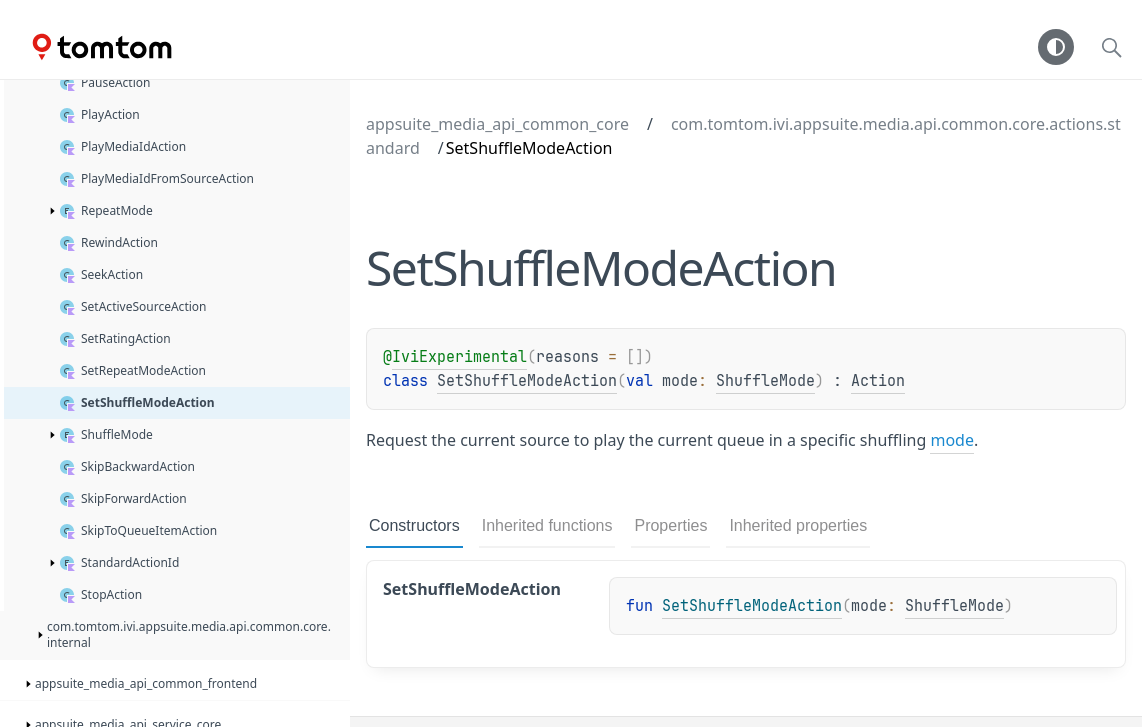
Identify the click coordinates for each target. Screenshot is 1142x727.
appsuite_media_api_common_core (497, 124)
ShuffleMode (765, 381)
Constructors (414, 525)
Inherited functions (547, 525)
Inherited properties (798, 525)
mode (952, 440)
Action (878, 381)
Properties (670, 525)
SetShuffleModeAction (527, 381)
